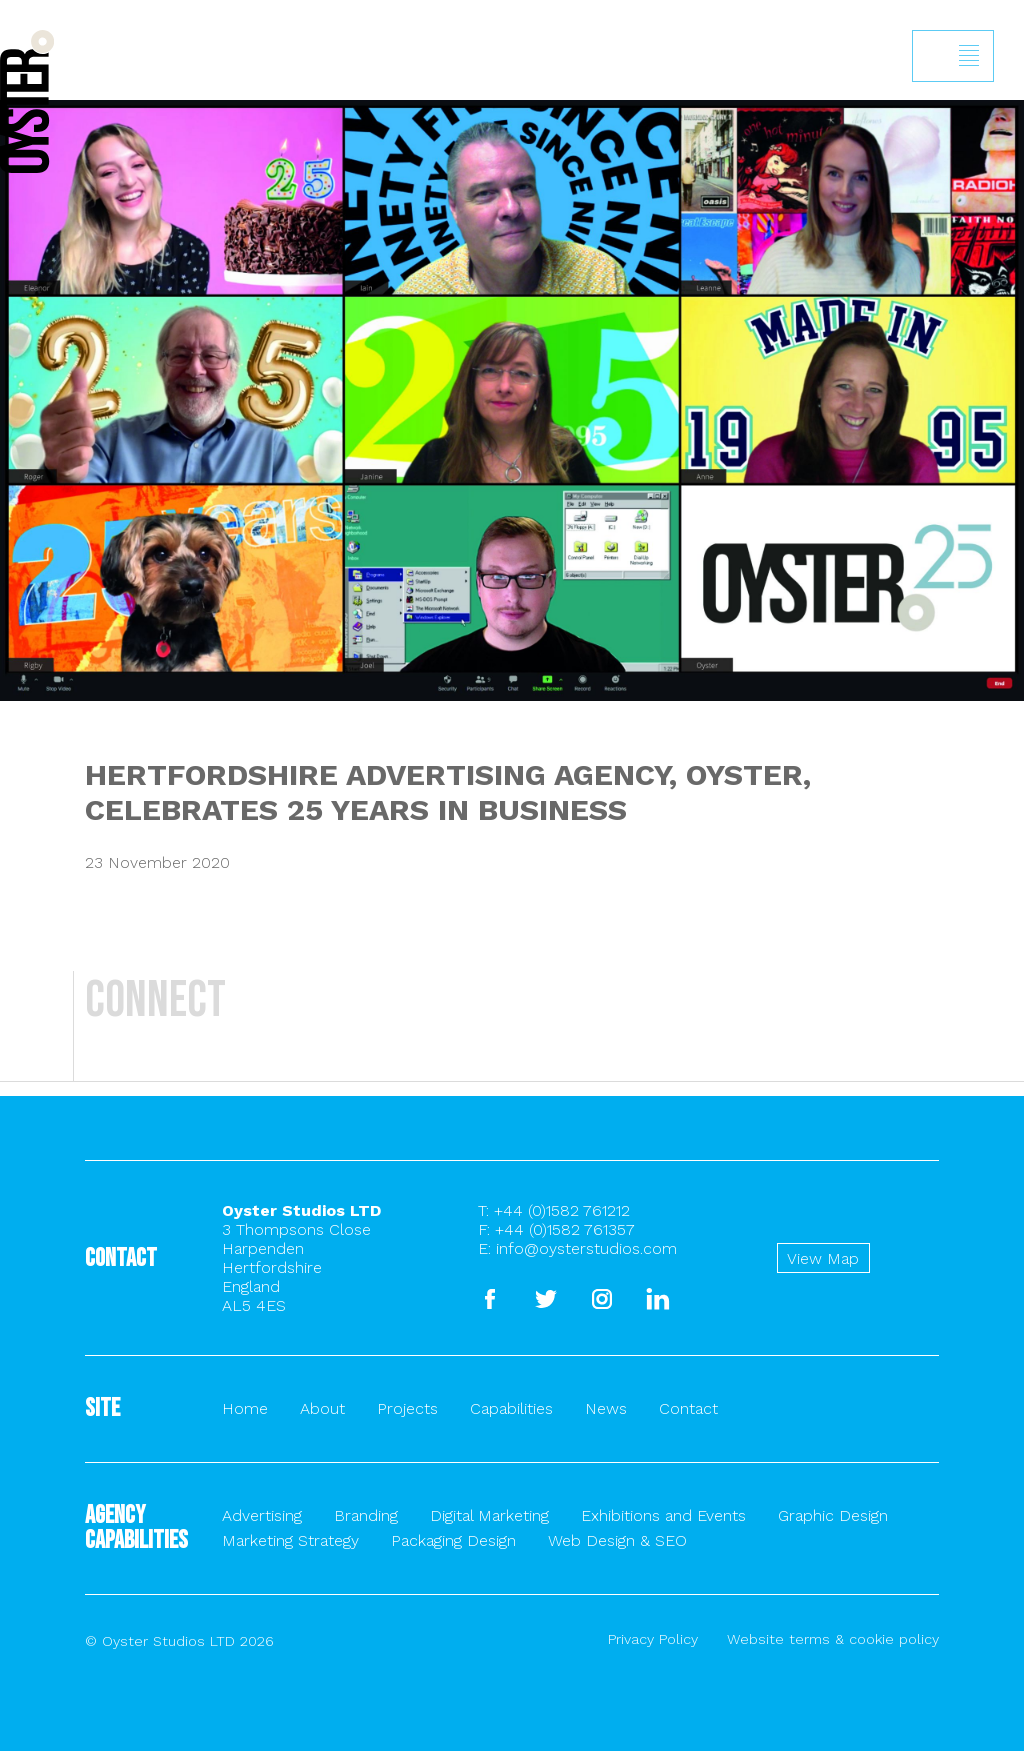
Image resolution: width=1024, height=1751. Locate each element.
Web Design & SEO (617, 1540)
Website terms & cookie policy (833, 1639)
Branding (366, 1515)
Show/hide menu (969, 56)
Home (245, 1408)
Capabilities (511, 1408)
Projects (407, 1408)
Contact (688, 1408)
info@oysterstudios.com (586, 1248)
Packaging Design (453, 1540)
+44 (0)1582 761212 (562, 1210)
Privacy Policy (653, 1639)
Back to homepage (27, 101)
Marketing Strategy (290, 1540)
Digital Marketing (489, 1515)
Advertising (262, 1515)
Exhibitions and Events (663, 1515)
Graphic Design (833, 1515)
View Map (823, 1258)
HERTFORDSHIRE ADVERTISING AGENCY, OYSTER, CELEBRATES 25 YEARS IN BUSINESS (448, 792)
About (322, 1408)
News (606, 1408)
